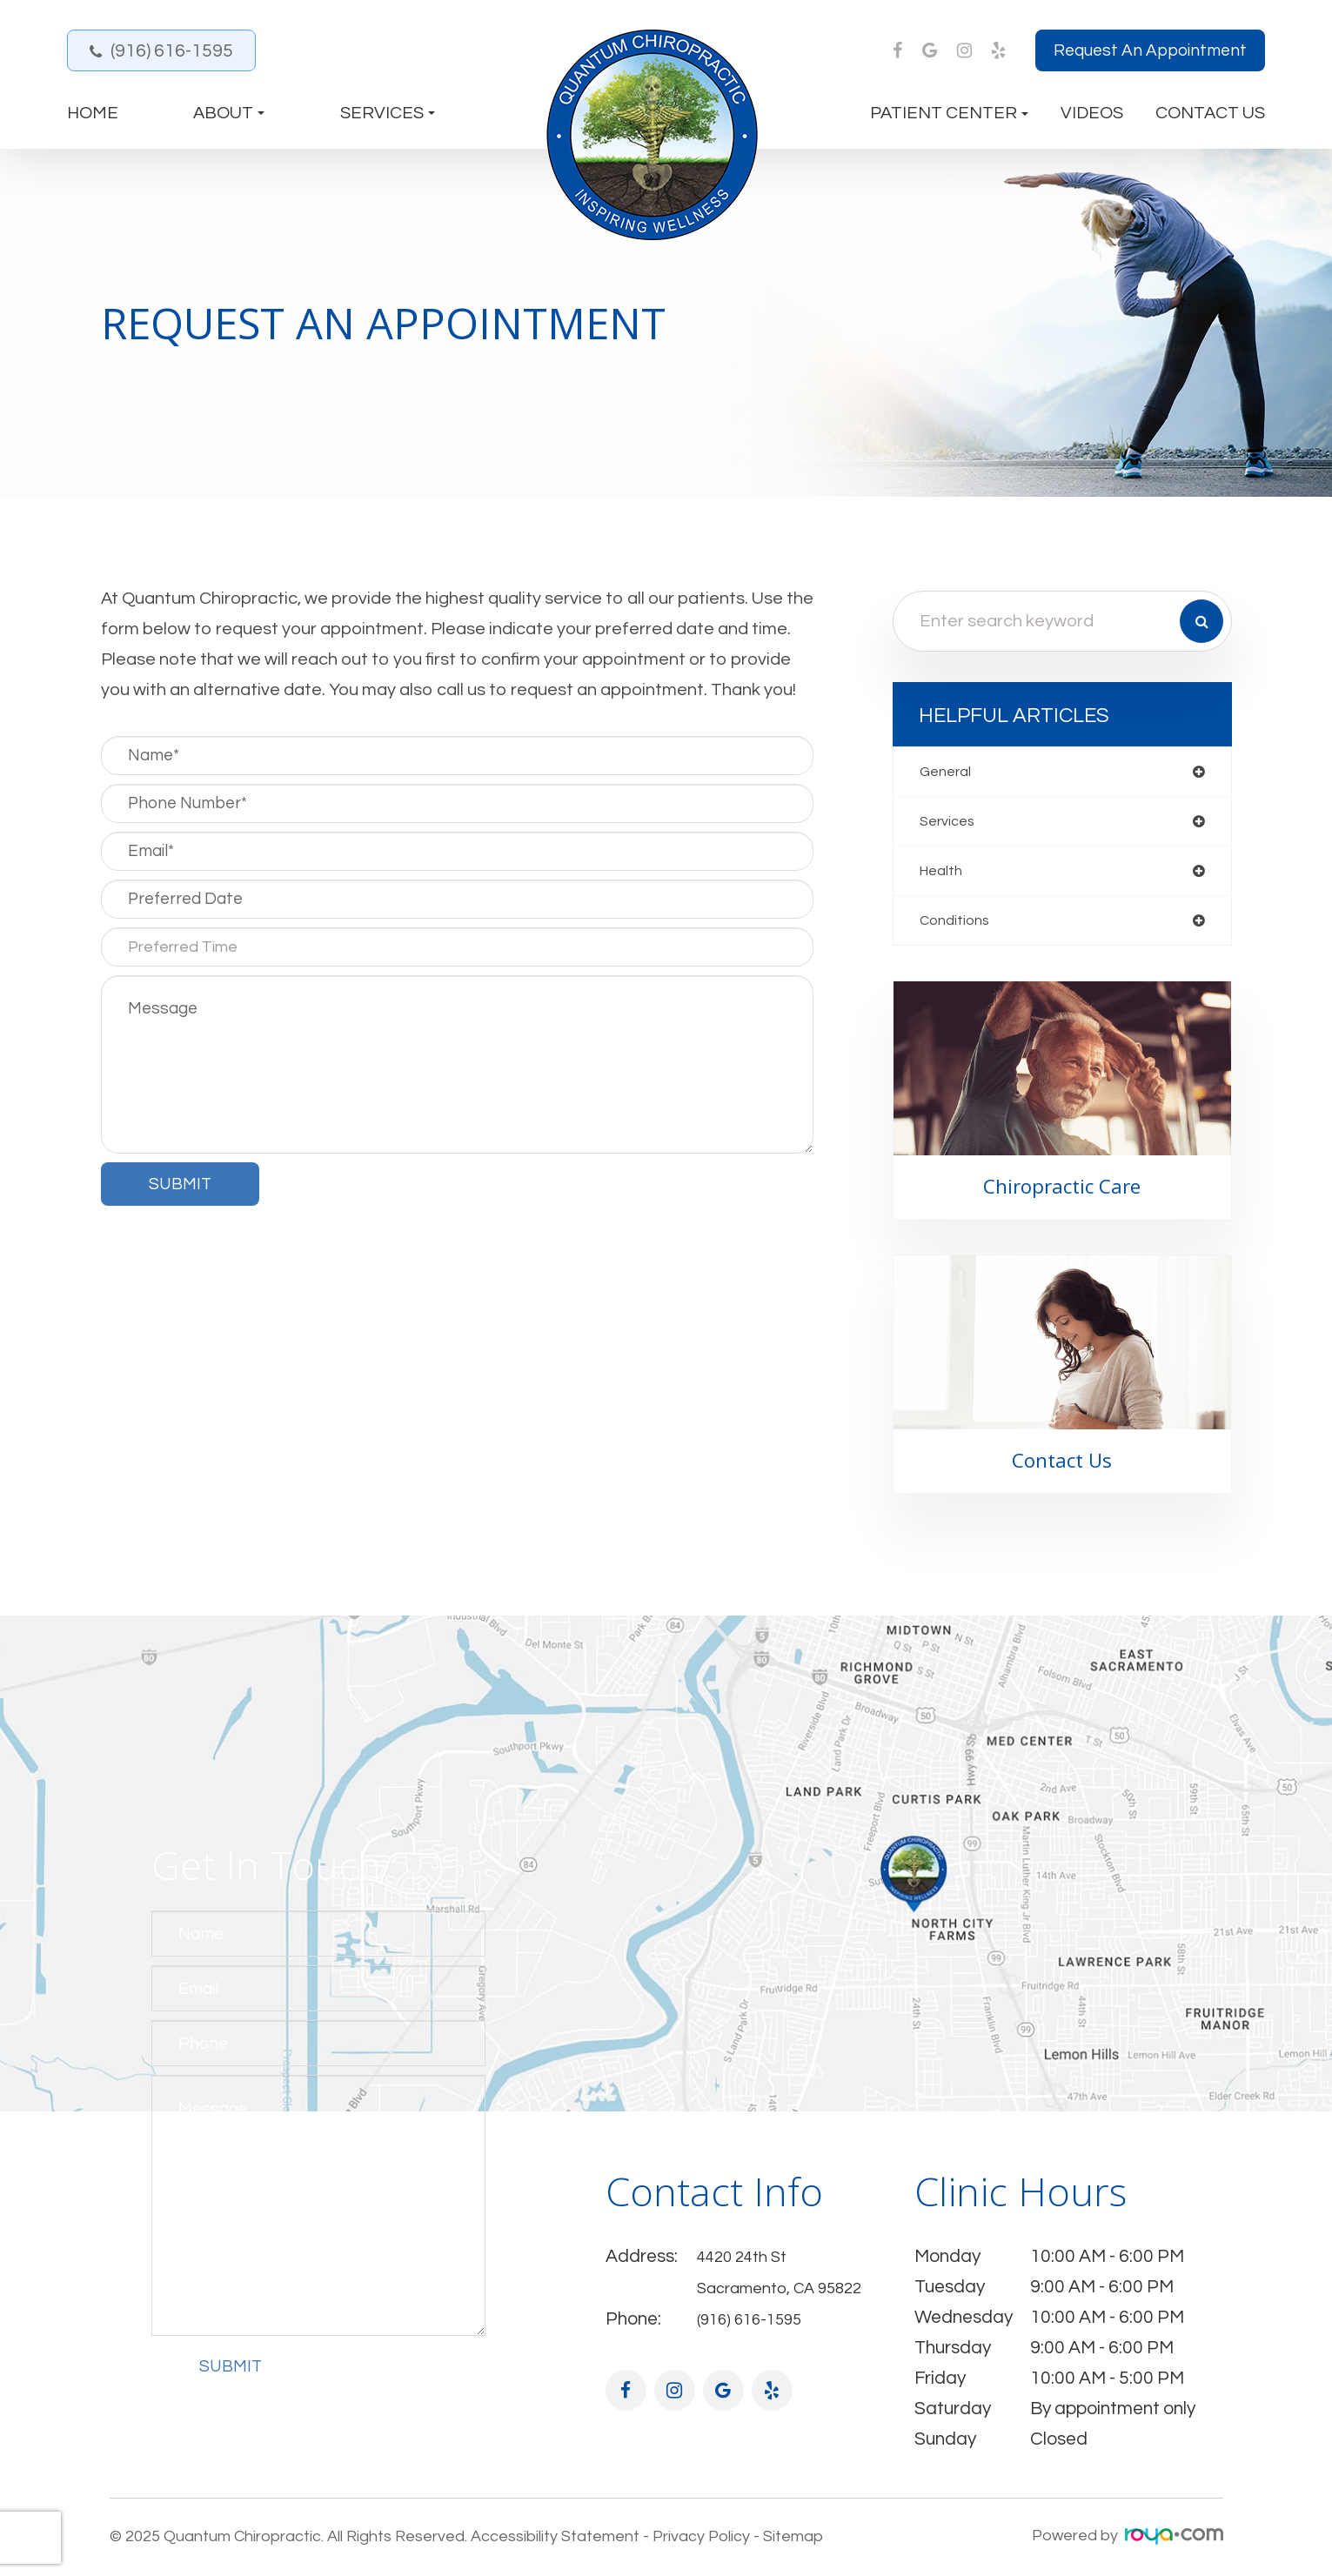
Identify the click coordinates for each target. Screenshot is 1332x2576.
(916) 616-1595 (171, 51)
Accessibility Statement (555, 2541)
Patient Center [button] (949, 113)
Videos (1092, 113)
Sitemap (793, 2541)
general (948, 772)
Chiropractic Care (1062, 1194)
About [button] (228, 113)
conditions (957, 926)
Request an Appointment (1150, 50)
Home (92, 113)
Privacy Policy (701, 2541)
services (950, 823)
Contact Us (1210, 113)
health (943, 874)
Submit (230, 2375)
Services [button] (387, 113)
